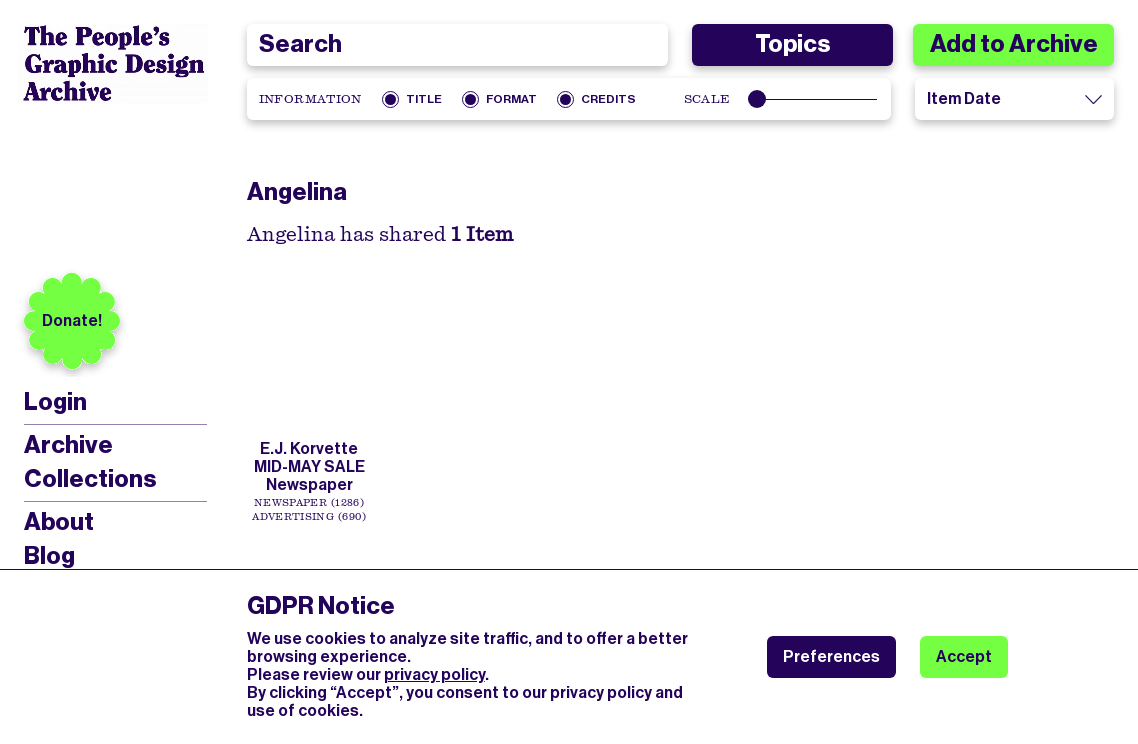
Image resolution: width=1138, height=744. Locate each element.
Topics (792, 44)
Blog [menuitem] (49, 556)
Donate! (72, 320)
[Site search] (458, 45)
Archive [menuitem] (68, 445)
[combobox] (458, 45)
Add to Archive (1014, 44)
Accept (964, 656)
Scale (707, 99)
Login (55, 402)
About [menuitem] (59, 522)
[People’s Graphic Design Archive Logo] (113, 64)
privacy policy (434, 674)
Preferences (831, 656)
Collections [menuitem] (90, 479)
